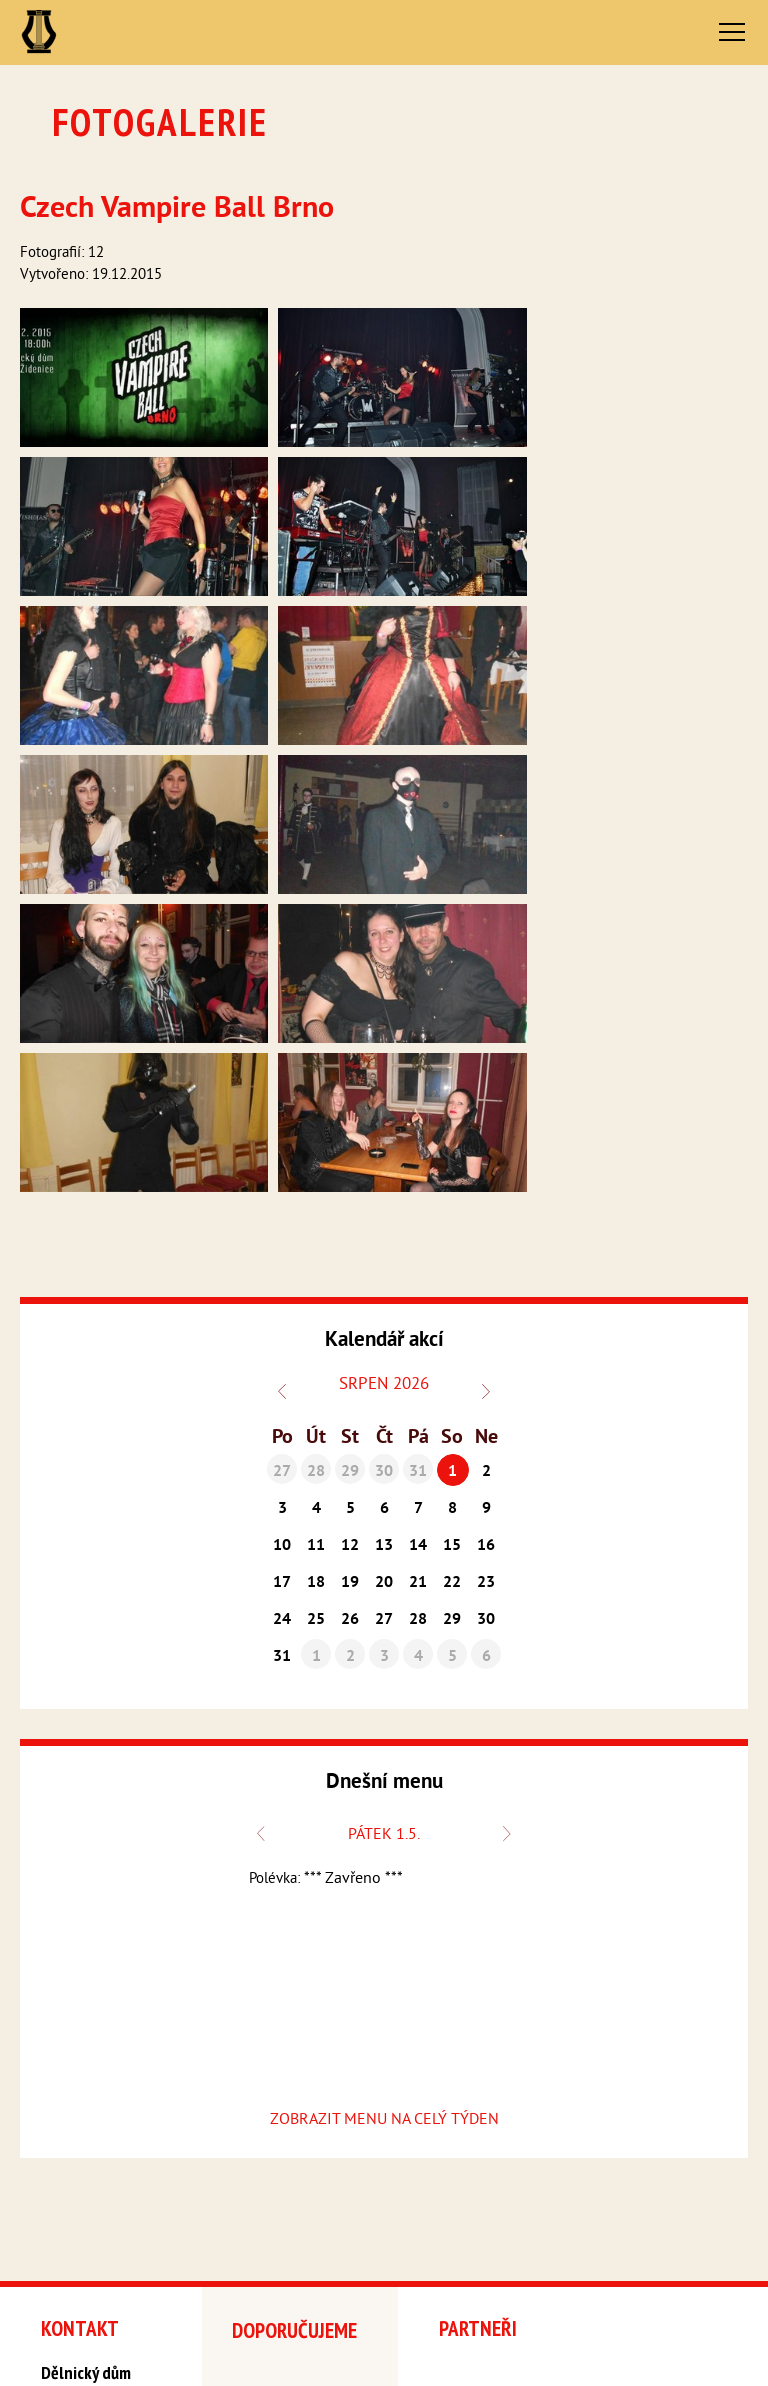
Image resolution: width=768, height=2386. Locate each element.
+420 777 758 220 (90, 2186)
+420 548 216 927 (90, 2169)
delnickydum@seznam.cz (106, 2202)
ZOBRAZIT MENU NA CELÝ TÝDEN (384, 1787)
